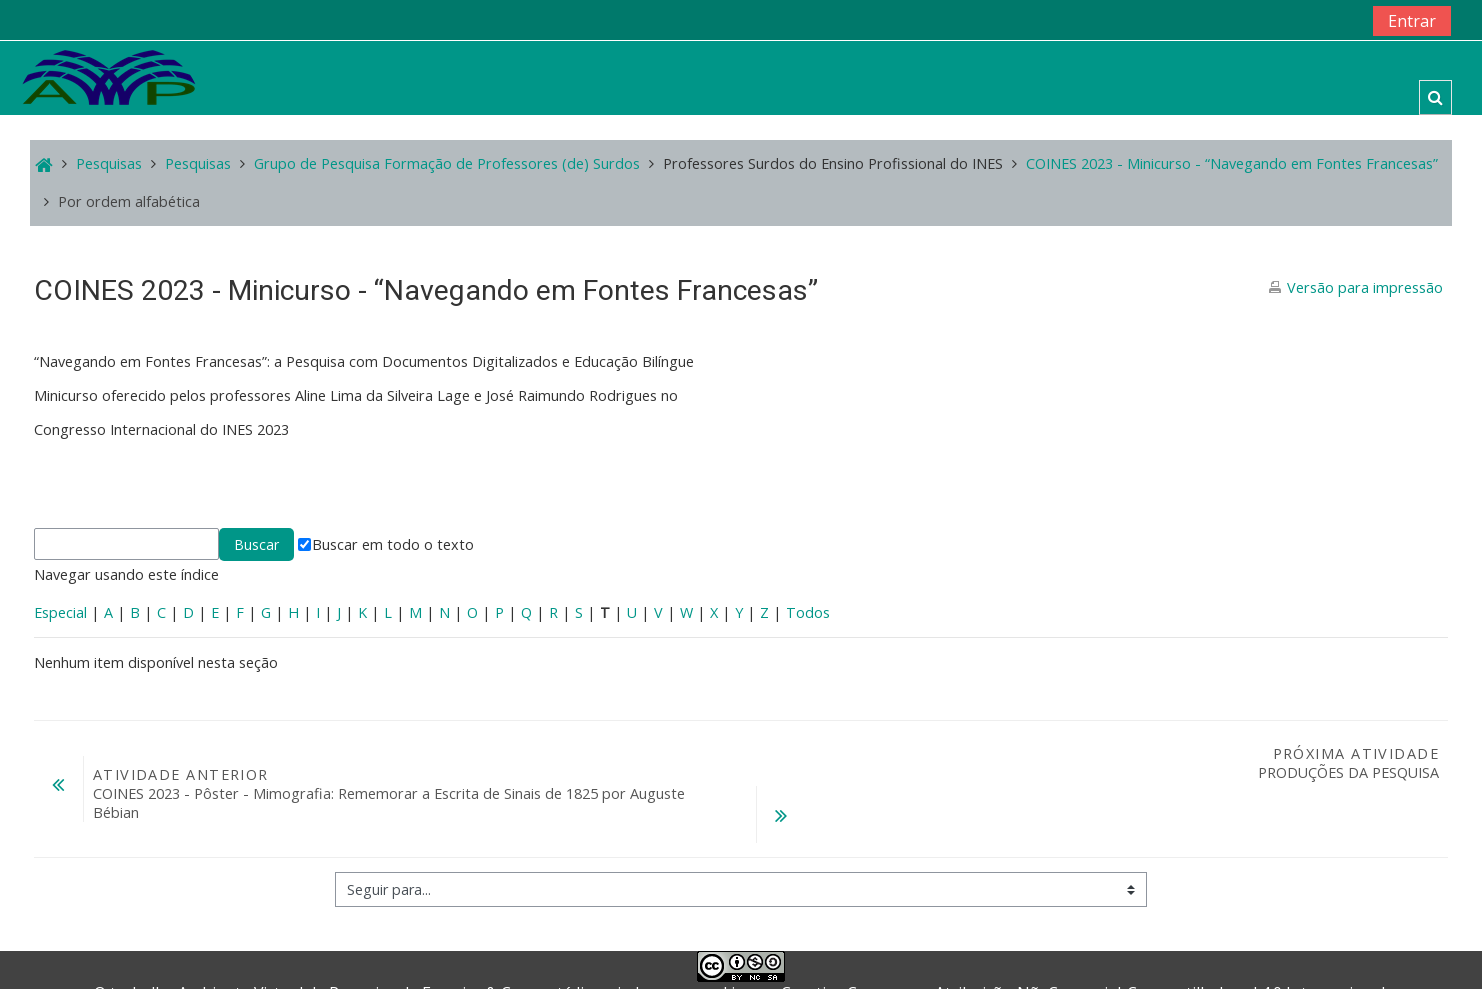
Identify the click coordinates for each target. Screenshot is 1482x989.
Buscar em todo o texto (386, 544)
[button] (1435, 97)
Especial (60, 612)
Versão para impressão (1365, 287)
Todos (808, 612)
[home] (109, 76)
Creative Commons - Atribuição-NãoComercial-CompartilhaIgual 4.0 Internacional (1083, 952)
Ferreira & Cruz (479, 952)
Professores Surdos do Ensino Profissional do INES (833, 163)
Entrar (1412, 21)
